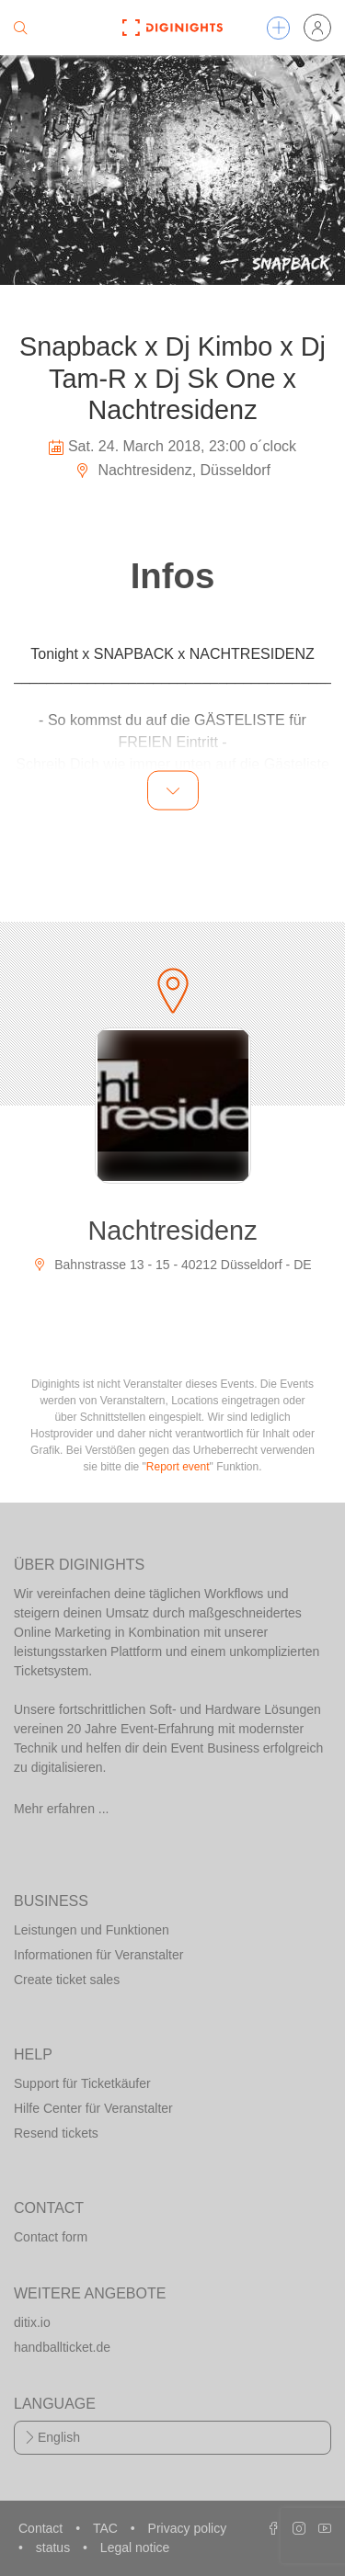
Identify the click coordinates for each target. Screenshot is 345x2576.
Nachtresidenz (172, 1230)
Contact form (50, 2237)
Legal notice (135, 2547)
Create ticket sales (67, 1979)
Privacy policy (187, 2528)
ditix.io (32, 2322)
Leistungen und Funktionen (91, 1930)
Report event (178, 1466)
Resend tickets (56, 2133)
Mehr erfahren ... (61, 1808)
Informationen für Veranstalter (98, 1954)
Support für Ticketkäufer (82, 2083)
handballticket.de (62, 2347)
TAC (107, 2528)
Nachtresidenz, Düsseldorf (172, 470)
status (55, 2547)
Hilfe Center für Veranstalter (93, 2108)
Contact (42, 2528)
